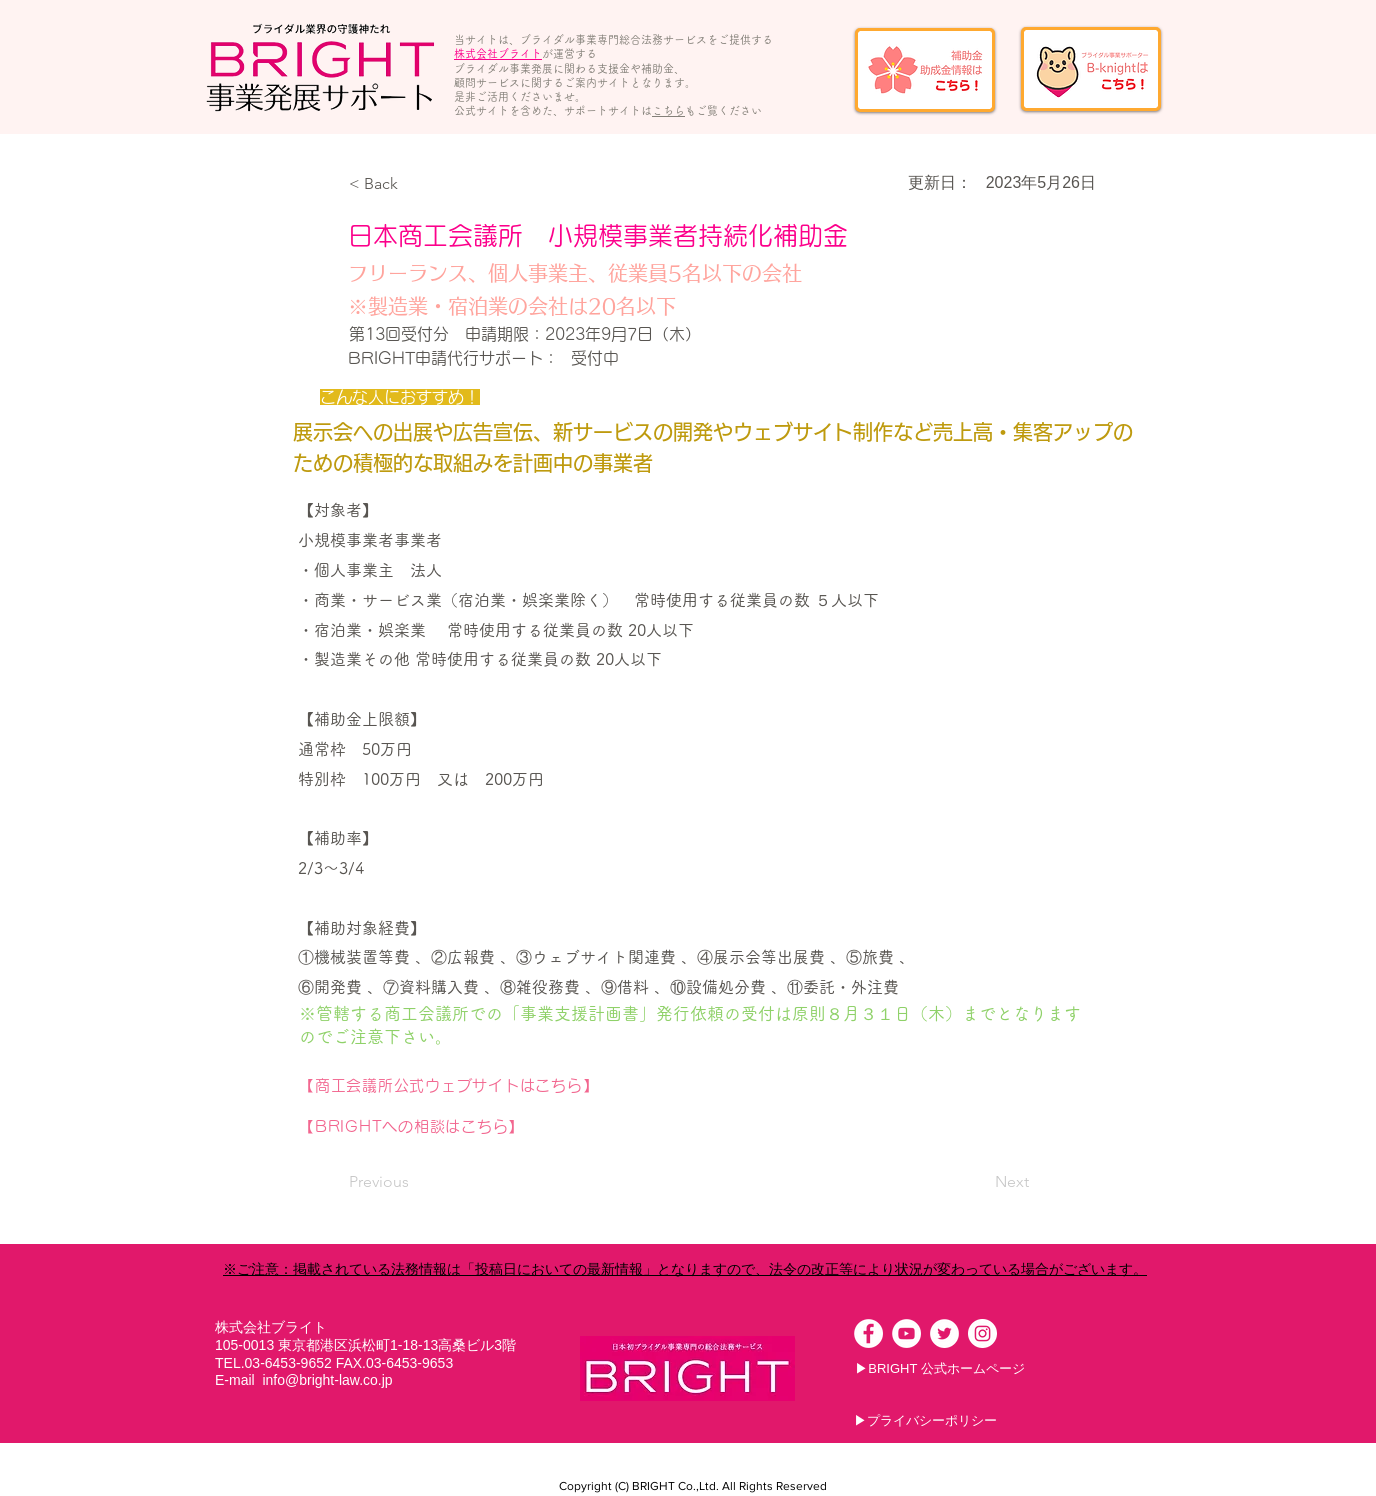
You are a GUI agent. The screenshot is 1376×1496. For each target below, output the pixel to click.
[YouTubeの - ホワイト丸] (906, 1333)
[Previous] (415, 1182)
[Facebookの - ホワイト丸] (868, 1333)
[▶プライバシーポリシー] (925, 1421)
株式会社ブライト (498, 53)
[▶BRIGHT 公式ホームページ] (940, 1369)
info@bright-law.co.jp (327, 1380)
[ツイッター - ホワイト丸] (944, 1333)
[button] (415, 184)
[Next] (979, 1182)
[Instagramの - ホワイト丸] (982, 1333)
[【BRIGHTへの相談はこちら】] (587, 1127)
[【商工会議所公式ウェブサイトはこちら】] (591, 1086)
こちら (668, 110)
